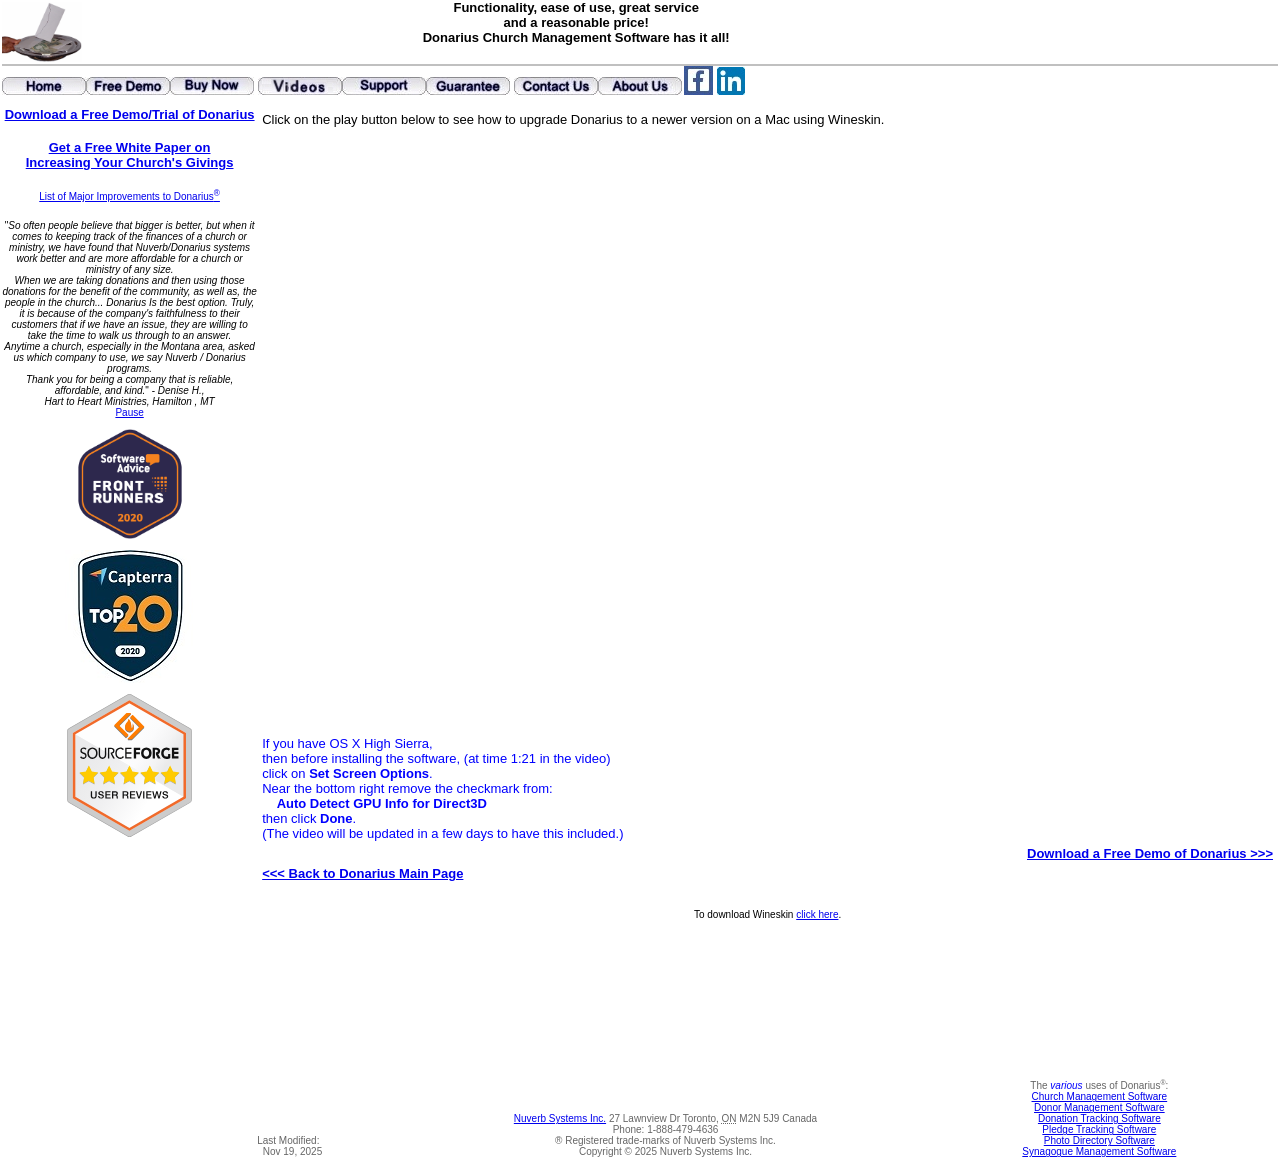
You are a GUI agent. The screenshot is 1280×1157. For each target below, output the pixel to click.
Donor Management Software (1099, 1107)
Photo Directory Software (1099, 1140)
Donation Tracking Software (1099, 1118)
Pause (129, 412)
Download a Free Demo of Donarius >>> (1150, 853)
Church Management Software (1100, 1096)
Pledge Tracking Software (1099, 1129)
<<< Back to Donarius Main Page (362, 873)
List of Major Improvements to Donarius (129, 196)
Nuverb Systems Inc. (560, 1118)
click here (817, 914)
